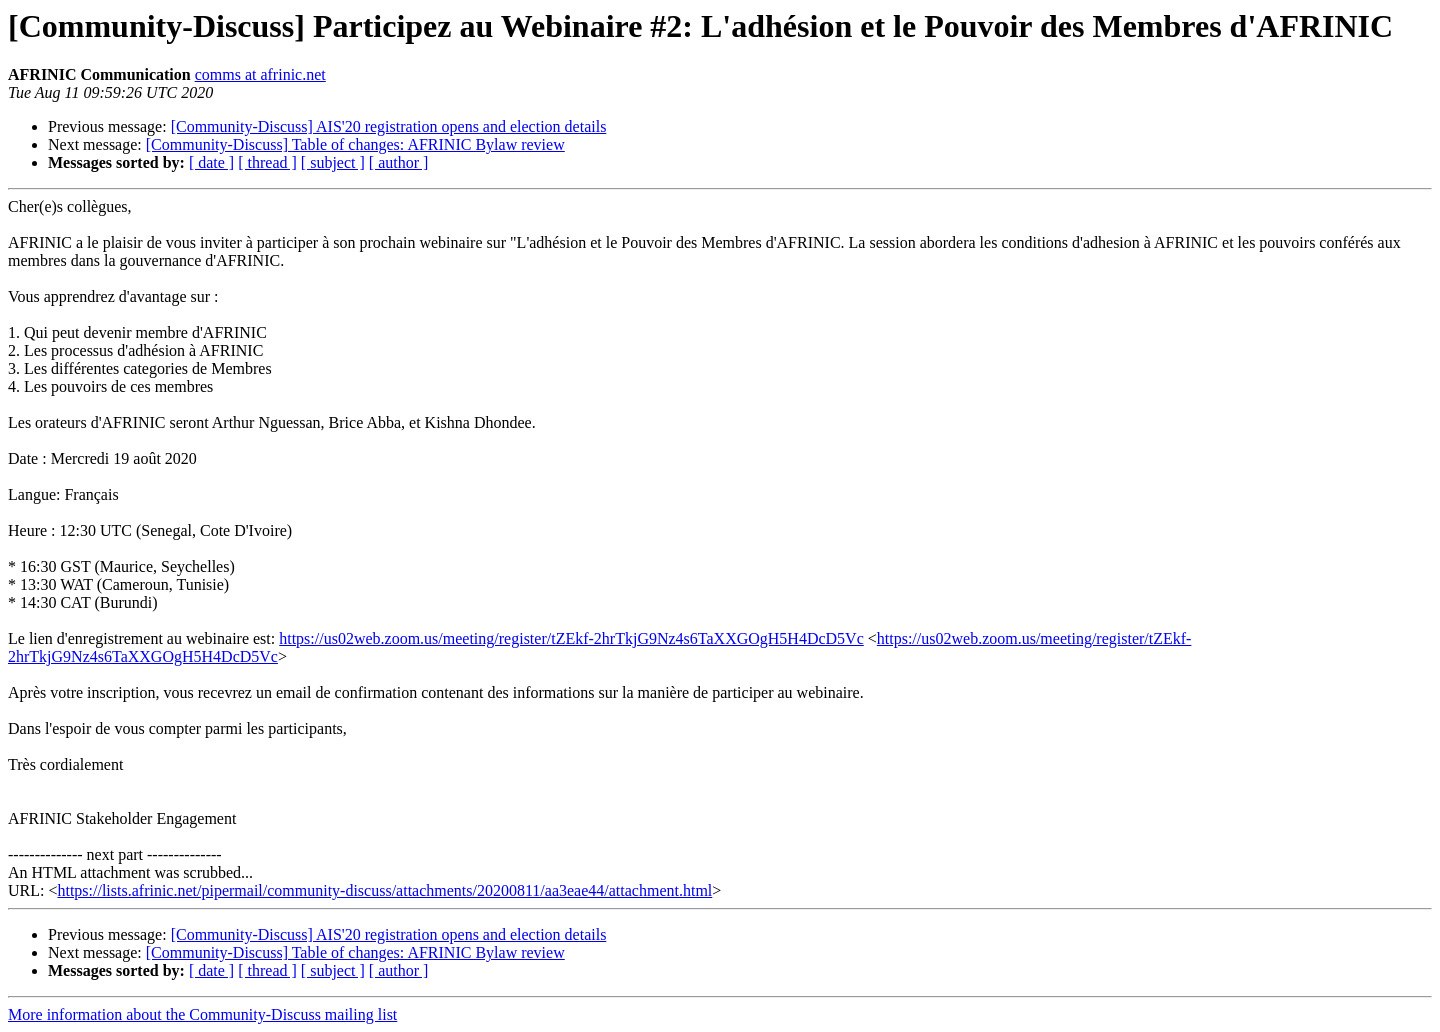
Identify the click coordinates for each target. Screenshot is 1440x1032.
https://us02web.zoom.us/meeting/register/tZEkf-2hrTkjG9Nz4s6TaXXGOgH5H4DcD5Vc (571, 638)
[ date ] (211, 162)
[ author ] (399, 162)
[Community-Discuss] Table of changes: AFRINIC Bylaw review (355, 144)
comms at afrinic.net (260, 74)
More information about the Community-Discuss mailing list (202, 1014)
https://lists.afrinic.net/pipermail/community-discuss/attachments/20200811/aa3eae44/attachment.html (384, 890)
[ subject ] (333, 162)
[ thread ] (267, 162)
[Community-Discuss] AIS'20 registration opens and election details (389, 126)
